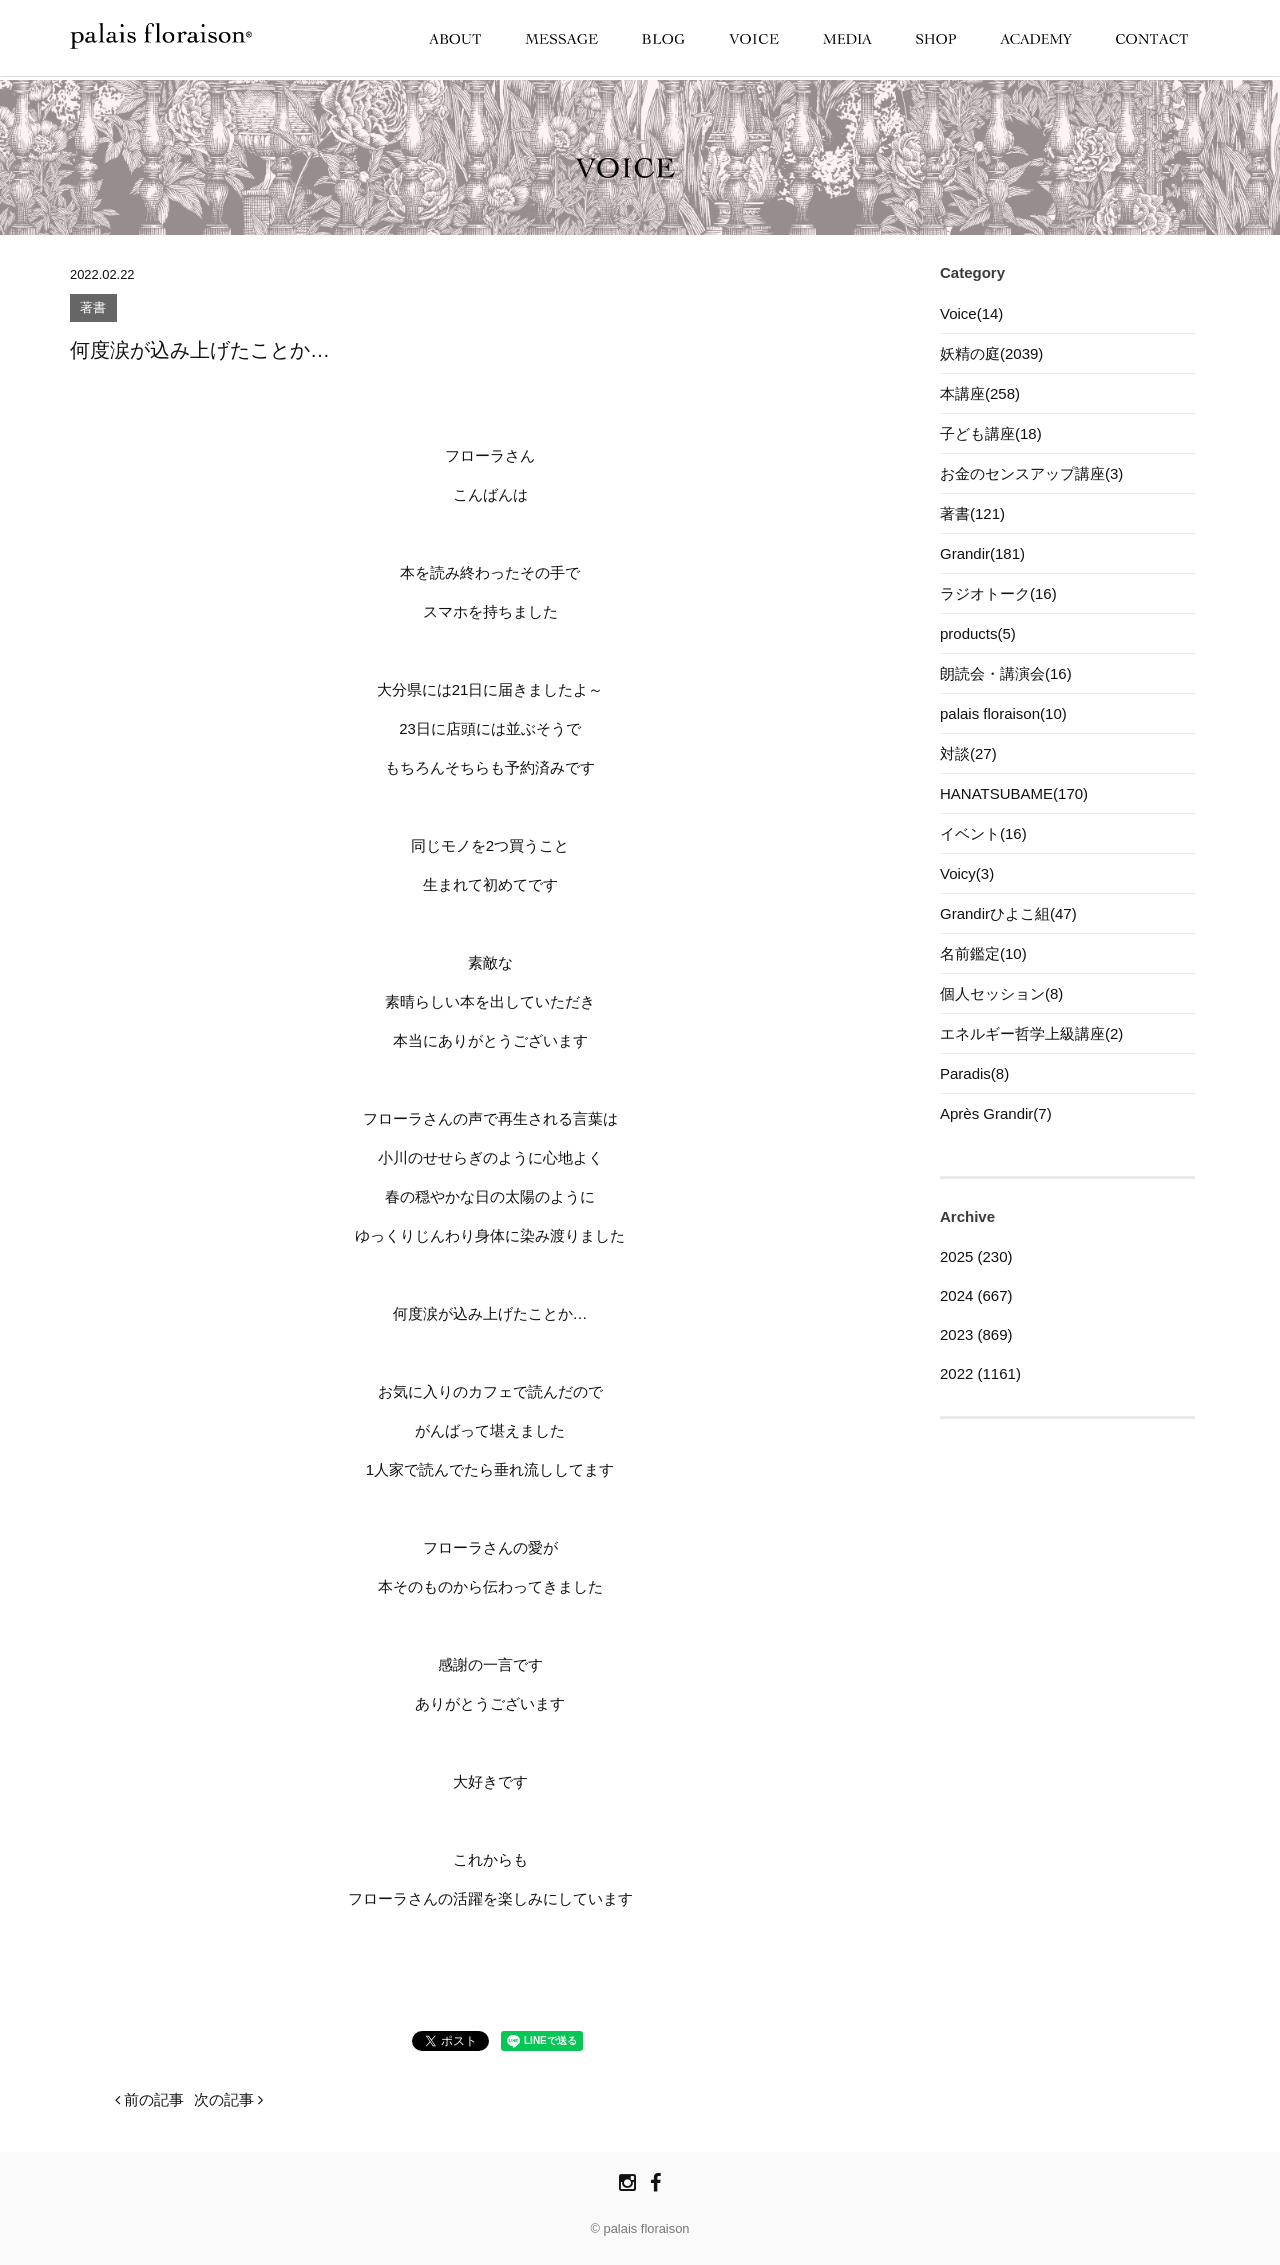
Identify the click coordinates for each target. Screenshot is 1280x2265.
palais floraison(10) (1003, 713)
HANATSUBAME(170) (1014, 793)
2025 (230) (976, 1256)
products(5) (978, 633)
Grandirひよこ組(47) (1008, 913)
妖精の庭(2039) (991, 353)
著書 (93, 308)
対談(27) (968, 753)
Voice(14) (971, 313)
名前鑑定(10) (983, 953)
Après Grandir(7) (996, 1113)
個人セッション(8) (1001, 993)
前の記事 (149, 2099)
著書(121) (972, 513)
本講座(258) (980, 393)
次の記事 (228, 2099)
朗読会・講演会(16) (1006, 673)
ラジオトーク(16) (998, 593)
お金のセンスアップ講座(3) (1031, 473)
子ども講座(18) (991, 433)
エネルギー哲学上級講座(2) (1031, 1033)
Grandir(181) (982, 553)
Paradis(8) (974, 1073)
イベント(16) (983, 833)
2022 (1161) (980, 1373)
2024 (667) (976, 1295)
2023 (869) (976, 1334)
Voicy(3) (967, 873)
